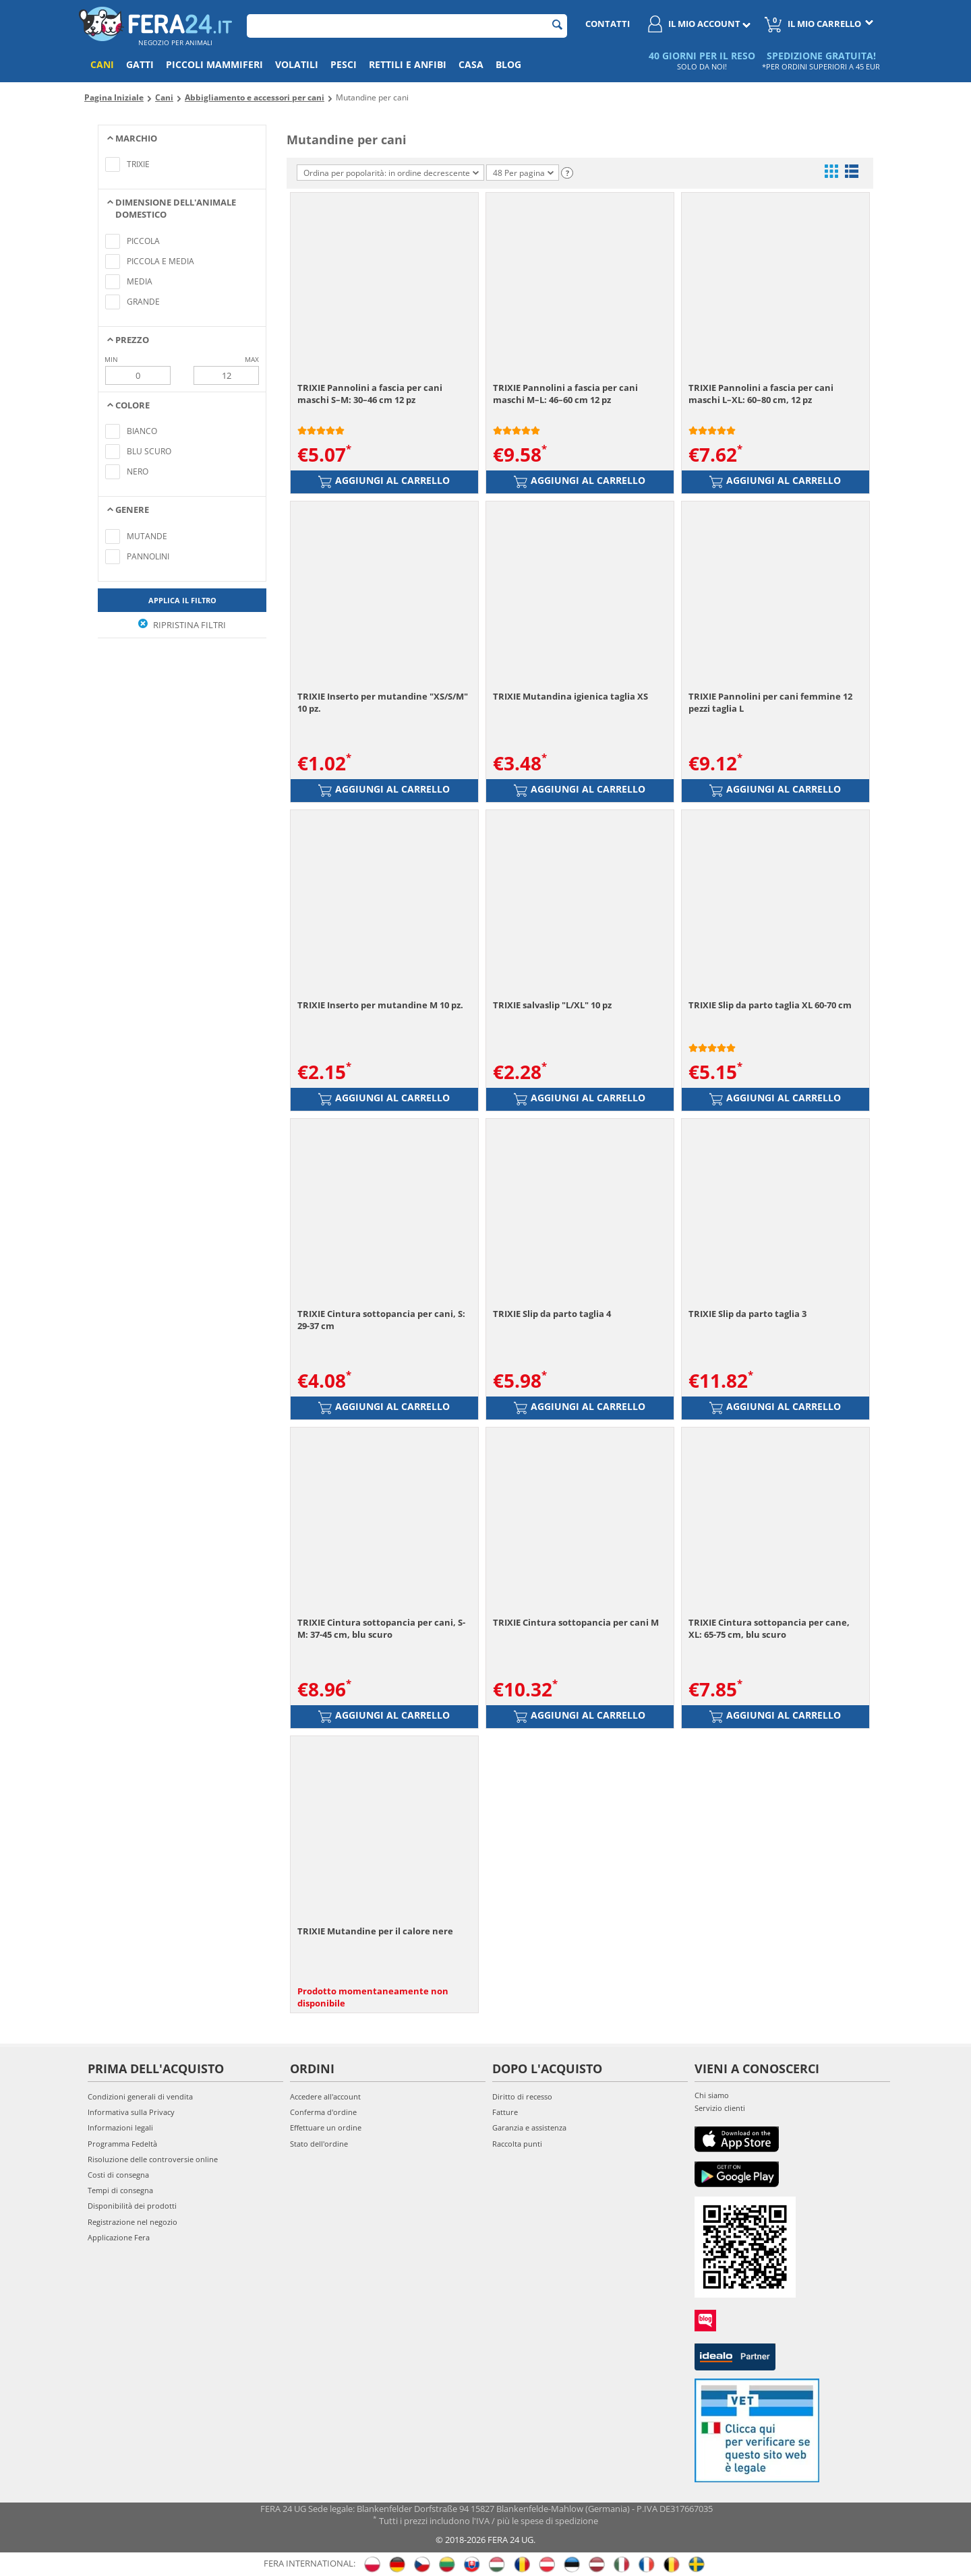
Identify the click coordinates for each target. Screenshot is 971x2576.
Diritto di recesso (522, 2096)
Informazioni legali (120, 2127)
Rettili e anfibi (407, 64)
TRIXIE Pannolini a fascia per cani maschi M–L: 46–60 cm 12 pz (565, 393)
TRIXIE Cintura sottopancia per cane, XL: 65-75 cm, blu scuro (769, 1628)
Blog (508, 64)
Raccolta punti (517, 2144)
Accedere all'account (325, 2096)
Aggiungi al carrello (384, 481)
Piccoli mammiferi (214, 64)
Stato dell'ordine (319, 2144)
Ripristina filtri (182, 625)
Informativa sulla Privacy (131, 2112)
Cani (102, 64)
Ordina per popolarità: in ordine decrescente (391, 173)
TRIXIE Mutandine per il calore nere (375, 1931)
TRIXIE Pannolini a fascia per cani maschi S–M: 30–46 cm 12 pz (369, 393)
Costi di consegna (118, 2175)
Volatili (296, 64)
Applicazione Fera (119, 2237)
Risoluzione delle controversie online (153, 2159)
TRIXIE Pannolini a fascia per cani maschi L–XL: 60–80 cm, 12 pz (760, 393)
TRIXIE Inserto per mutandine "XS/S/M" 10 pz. (382, 702)
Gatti (140, 64)
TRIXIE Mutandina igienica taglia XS (570, 696)
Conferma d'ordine (323, 2112)
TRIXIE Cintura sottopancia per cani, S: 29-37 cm (381, 1320)
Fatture (505, 2112)
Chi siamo (712, 2095)
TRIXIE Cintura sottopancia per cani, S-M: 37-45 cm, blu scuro (381, 1628)
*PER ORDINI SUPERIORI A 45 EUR (821, 66)
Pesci (343, 64)
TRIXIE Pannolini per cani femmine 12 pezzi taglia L (770, 702)
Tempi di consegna (120, 2190)
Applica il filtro (182, 600)
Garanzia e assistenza (529, 2127)
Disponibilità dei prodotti (132, 2206)
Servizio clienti (720, 2108)
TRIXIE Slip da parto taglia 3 (747, 1314)
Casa (471, 64)
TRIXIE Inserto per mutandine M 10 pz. (380, 1005)
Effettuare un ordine (325, 2127)
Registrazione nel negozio (132, 2222)
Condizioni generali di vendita (140, 2096)
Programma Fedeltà (122, 2144)
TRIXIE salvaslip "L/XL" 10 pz (552, 1005)
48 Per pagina (523, 173)
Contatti (607, 24)
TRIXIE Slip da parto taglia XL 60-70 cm (770, 1005)
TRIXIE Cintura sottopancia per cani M (576, 1622)
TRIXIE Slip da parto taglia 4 (552, 1314)
